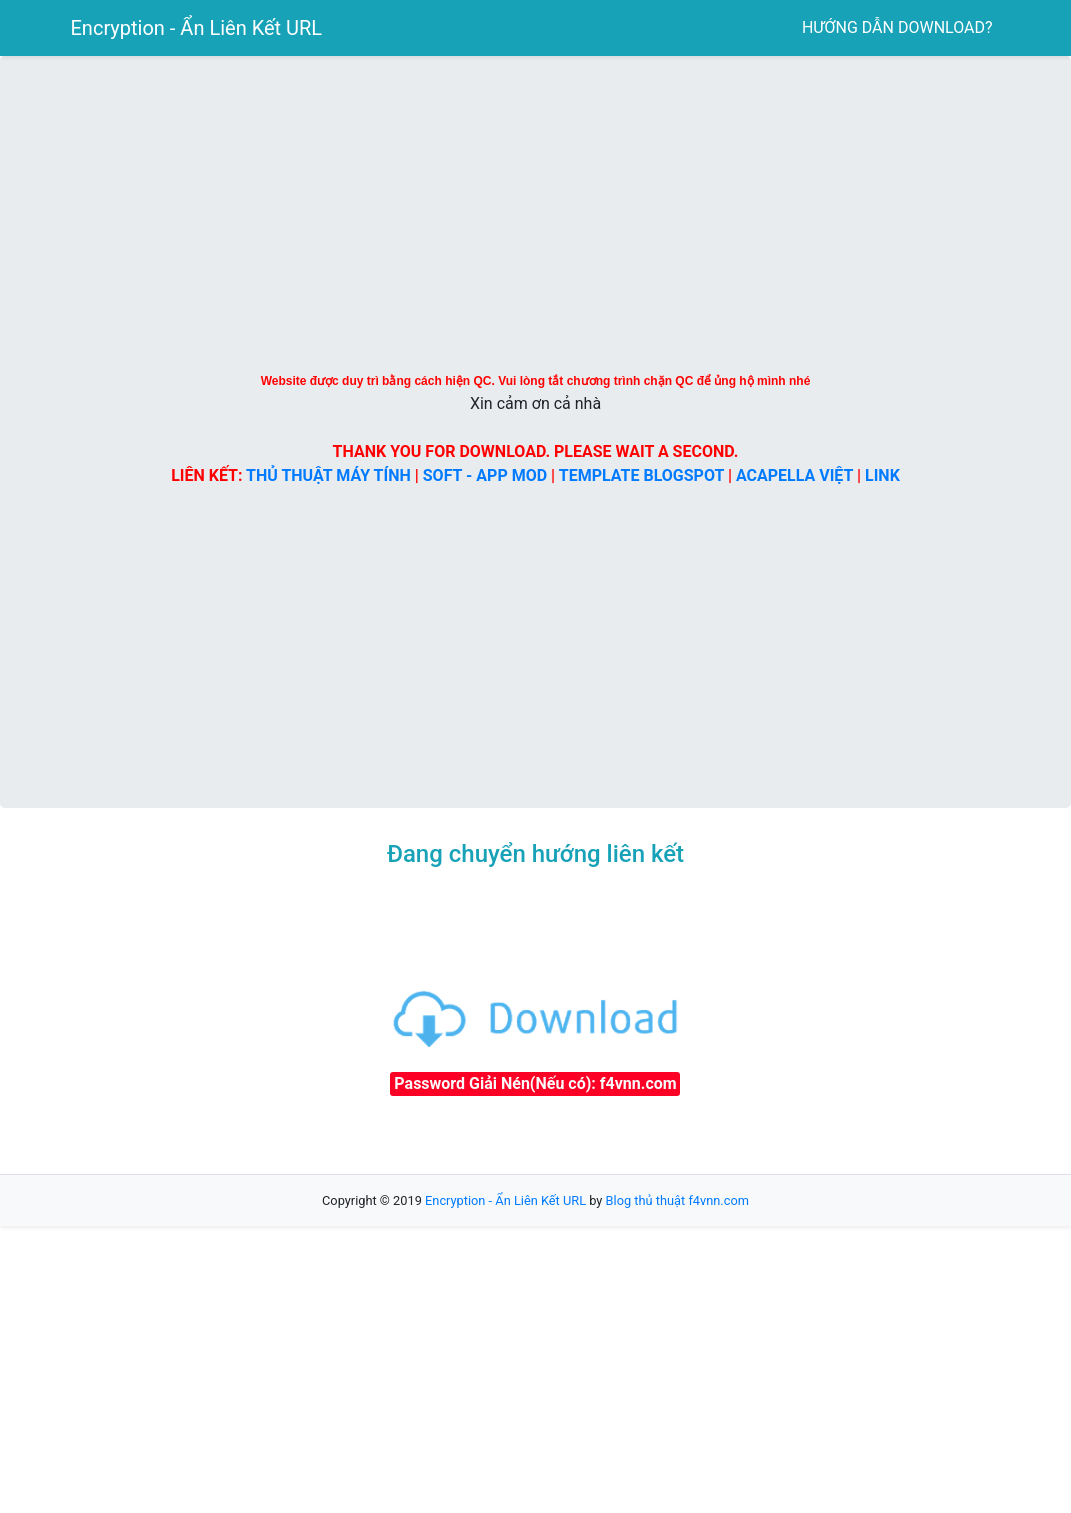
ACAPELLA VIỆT (794, 475)
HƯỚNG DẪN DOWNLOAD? (897, 27)
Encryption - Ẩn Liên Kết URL (197, 28)
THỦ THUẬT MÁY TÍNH (328, 475)
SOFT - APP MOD (485, 475)
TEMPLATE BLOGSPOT (641, 475)
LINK (882, 475)
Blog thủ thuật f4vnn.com (677, 1200)
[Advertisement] (221, 1018)
